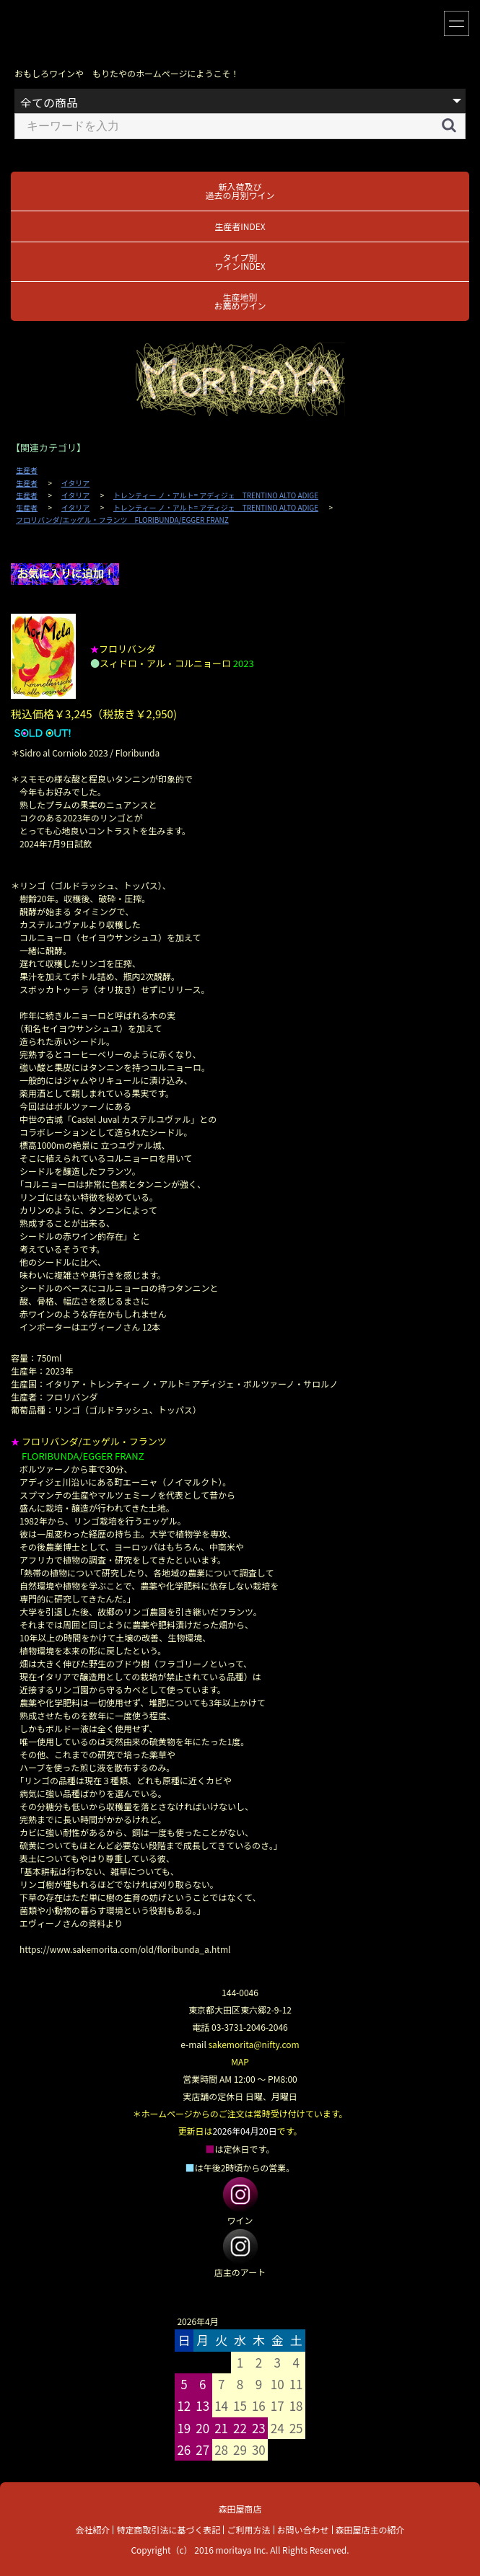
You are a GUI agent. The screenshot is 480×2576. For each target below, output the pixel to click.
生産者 (27, 470)
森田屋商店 (239, 2508)
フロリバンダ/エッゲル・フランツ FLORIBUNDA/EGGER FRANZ (122, 520)
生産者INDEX (239, 226)
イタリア (75, 483)
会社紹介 (92, 2529)
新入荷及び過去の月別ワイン (239, 190)
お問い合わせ (303, 2529)
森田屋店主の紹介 (370, 2529)
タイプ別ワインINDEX (239, 261)
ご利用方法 (248, 2529)
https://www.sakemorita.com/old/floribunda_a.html (124, 1949)
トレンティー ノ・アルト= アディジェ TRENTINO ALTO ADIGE (215, 495)
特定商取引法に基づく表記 (168, 2529)
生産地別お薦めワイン (240, 301)
